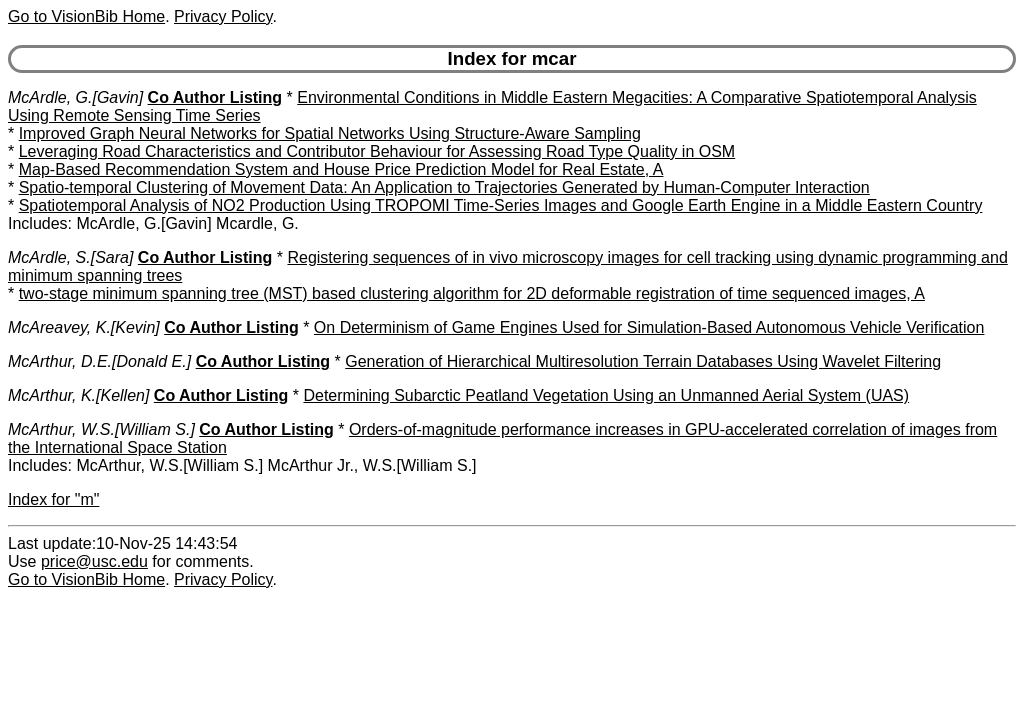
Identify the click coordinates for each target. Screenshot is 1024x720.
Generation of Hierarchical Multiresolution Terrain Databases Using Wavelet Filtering (643, 361)
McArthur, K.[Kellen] (78, 395)
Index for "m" (53, 499)
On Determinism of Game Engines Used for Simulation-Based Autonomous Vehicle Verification (649, 327)
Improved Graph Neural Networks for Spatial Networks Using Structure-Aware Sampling (330, 133)
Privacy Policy (223, 16)
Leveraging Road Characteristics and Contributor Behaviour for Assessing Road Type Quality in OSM (377, 151)
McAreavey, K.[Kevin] (84, 327)
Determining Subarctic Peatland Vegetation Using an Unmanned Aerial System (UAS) (606, 395)
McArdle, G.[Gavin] (75, 97)
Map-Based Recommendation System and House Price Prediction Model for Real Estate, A (341, 169)
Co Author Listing (215, 97)
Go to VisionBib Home (86, 16)
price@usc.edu (94, 561)
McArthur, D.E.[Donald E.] (99, 361)
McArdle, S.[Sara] (70, 257)
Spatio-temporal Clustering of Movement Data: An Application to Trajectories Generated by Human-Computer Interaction (444, 187)
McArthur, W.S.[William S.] (101, 429)
